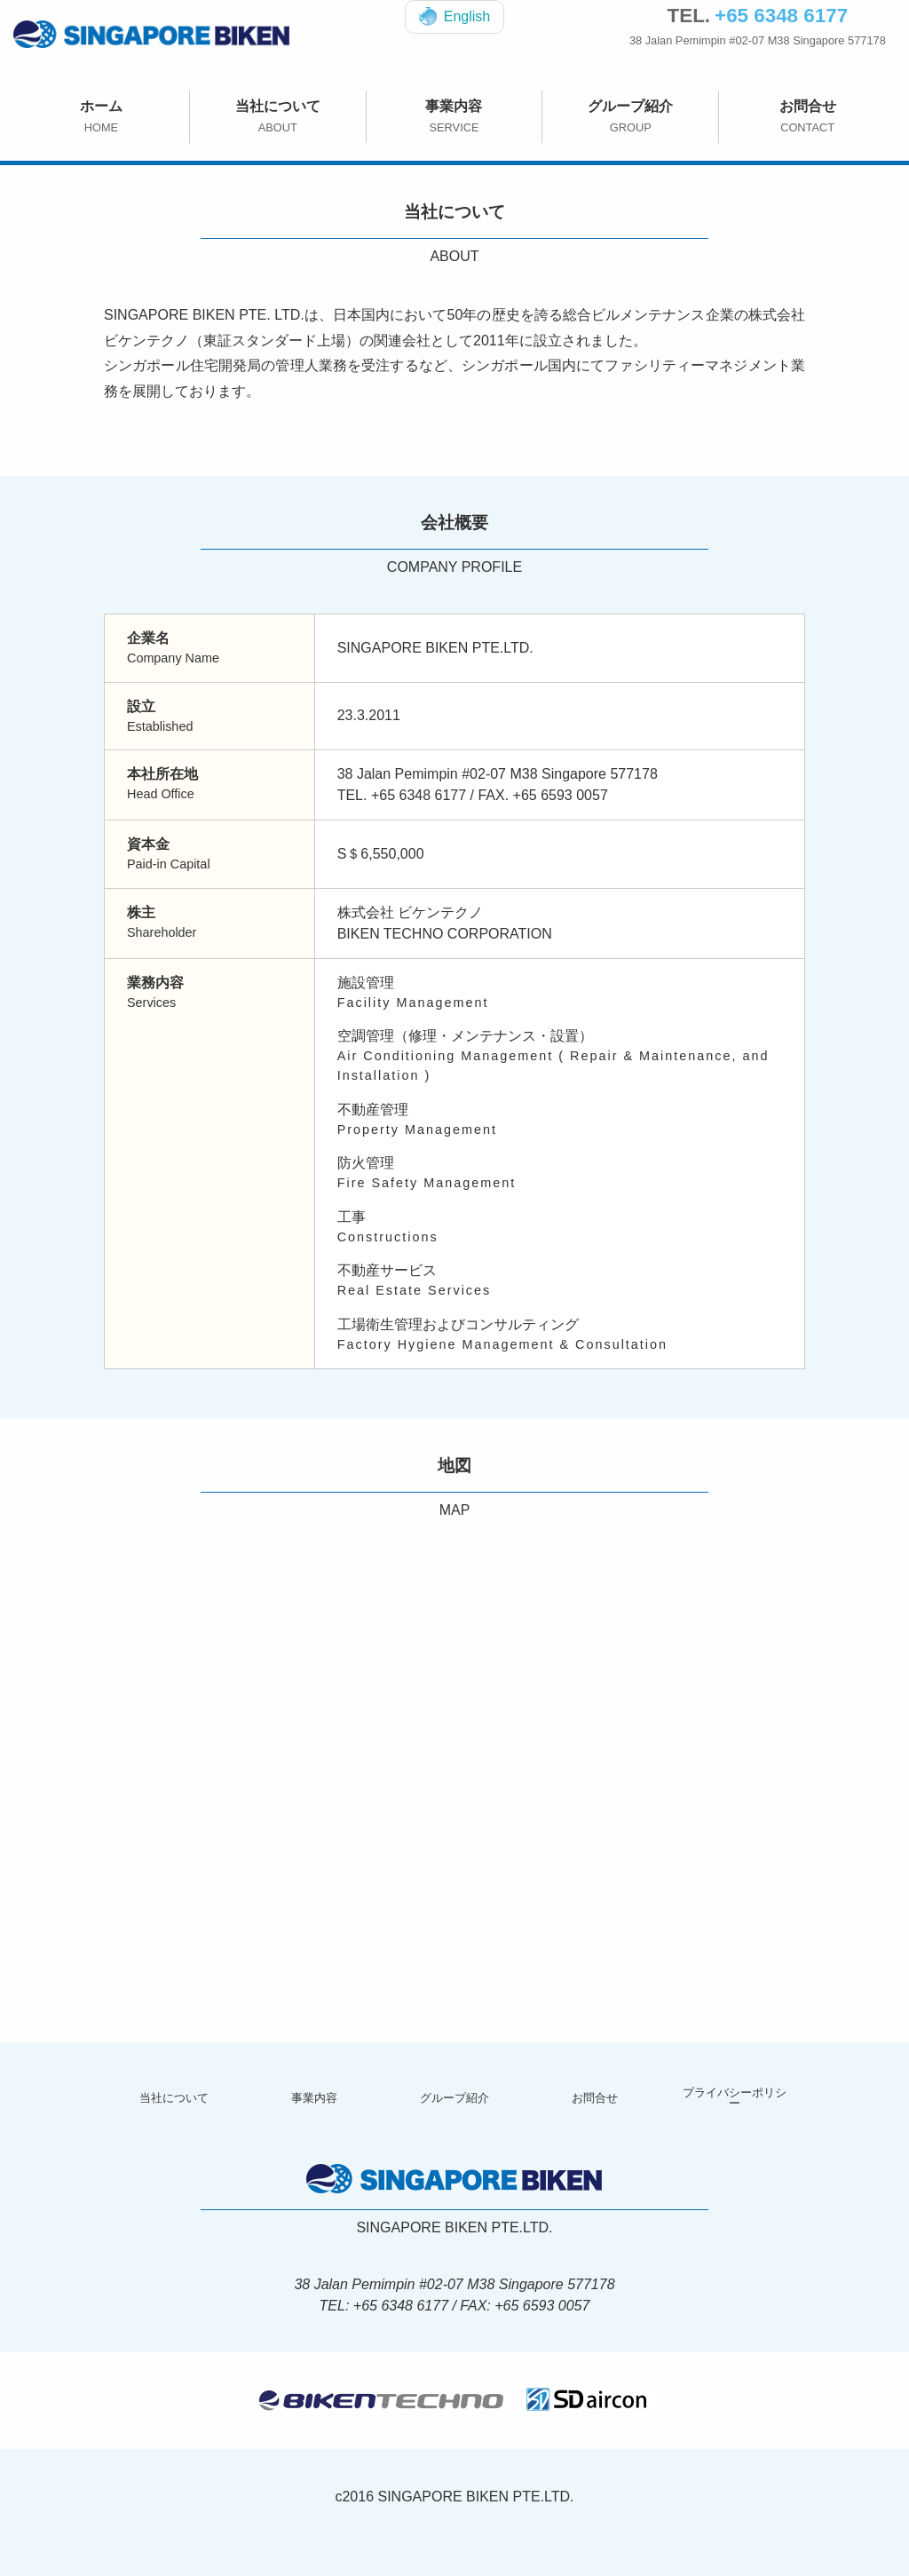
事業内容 (454, 116)
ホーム (101, 116)
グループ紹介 (630, 116)
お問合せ (807, 116)
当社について (278, 116)
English (454, 16)
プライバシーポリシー (734, 2098)
